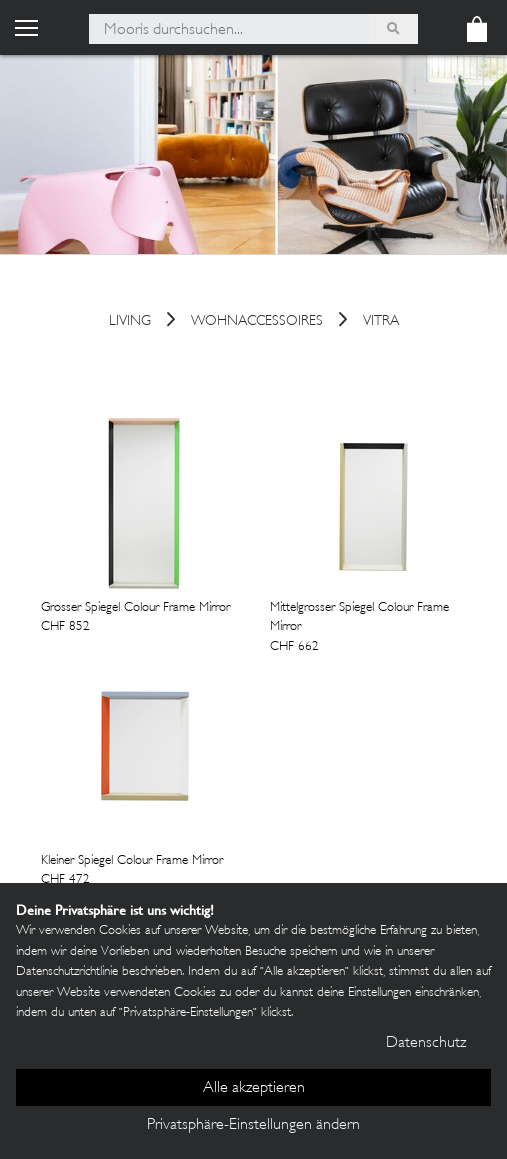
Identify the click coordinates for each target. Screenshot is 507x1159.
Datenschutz (426, 1043)
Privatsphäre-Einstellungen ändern (253, 1125)
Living (130, 322)
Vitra (381, 322)
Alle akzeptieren (254, 1088)
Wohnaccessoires (257, 322)
